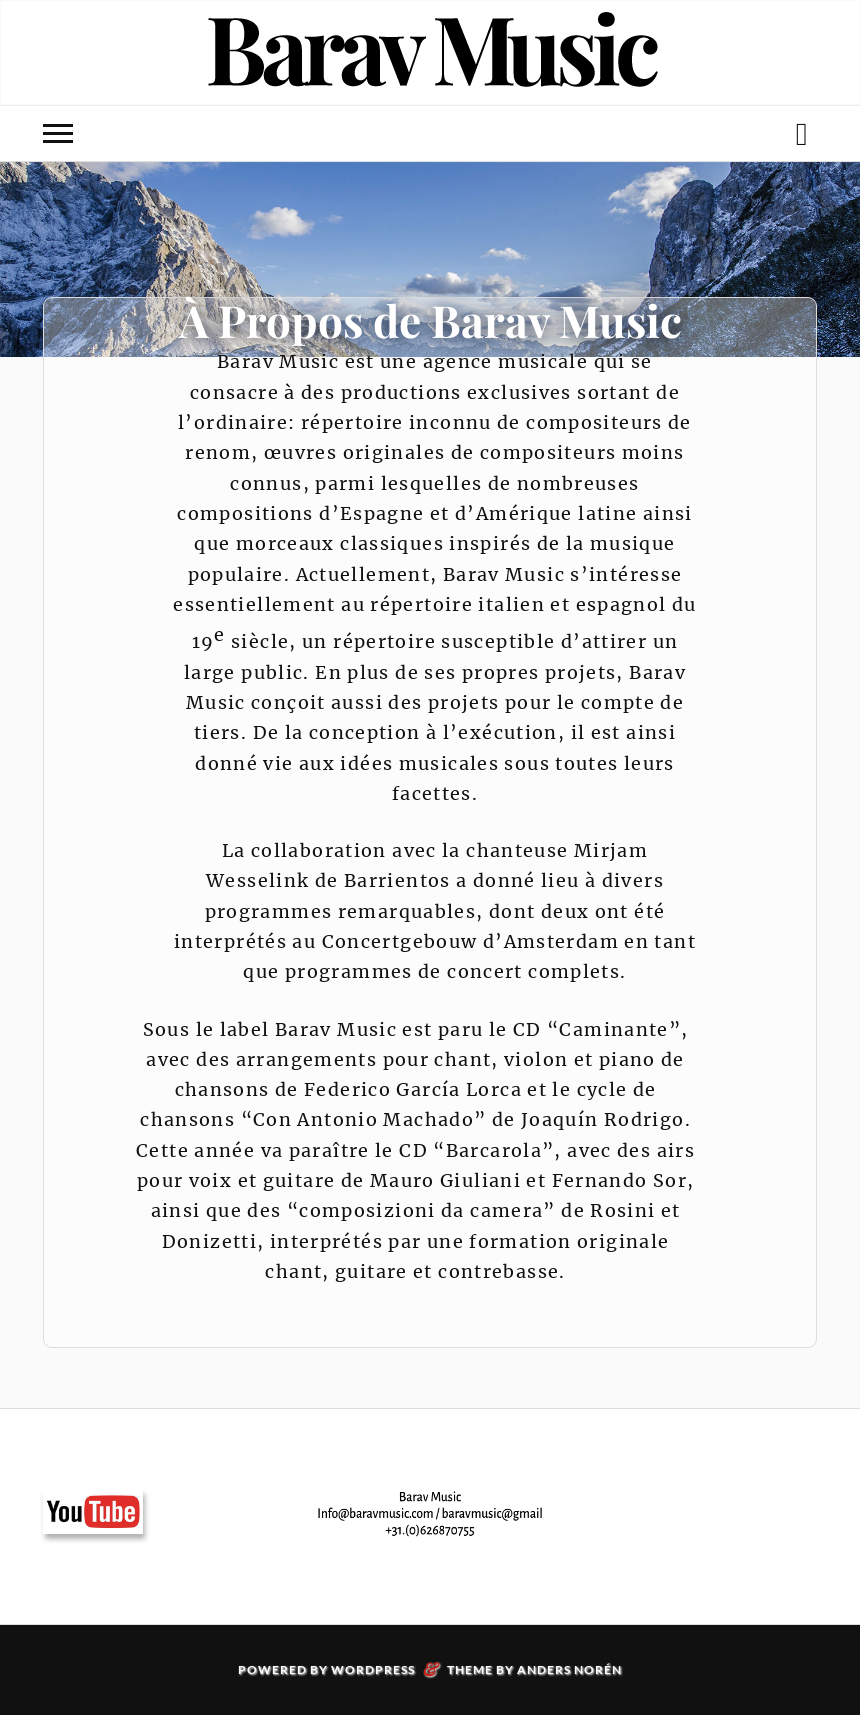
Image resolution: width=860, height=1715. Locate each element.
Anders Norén (569, 1669)
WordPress (373, 1669)
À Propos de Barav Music (430, 319)
